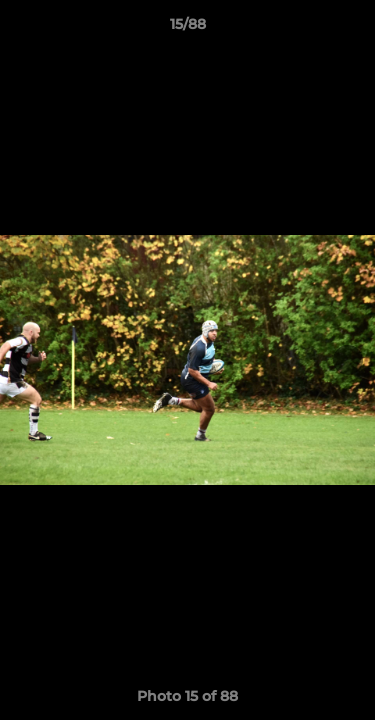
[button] (351, 29)
